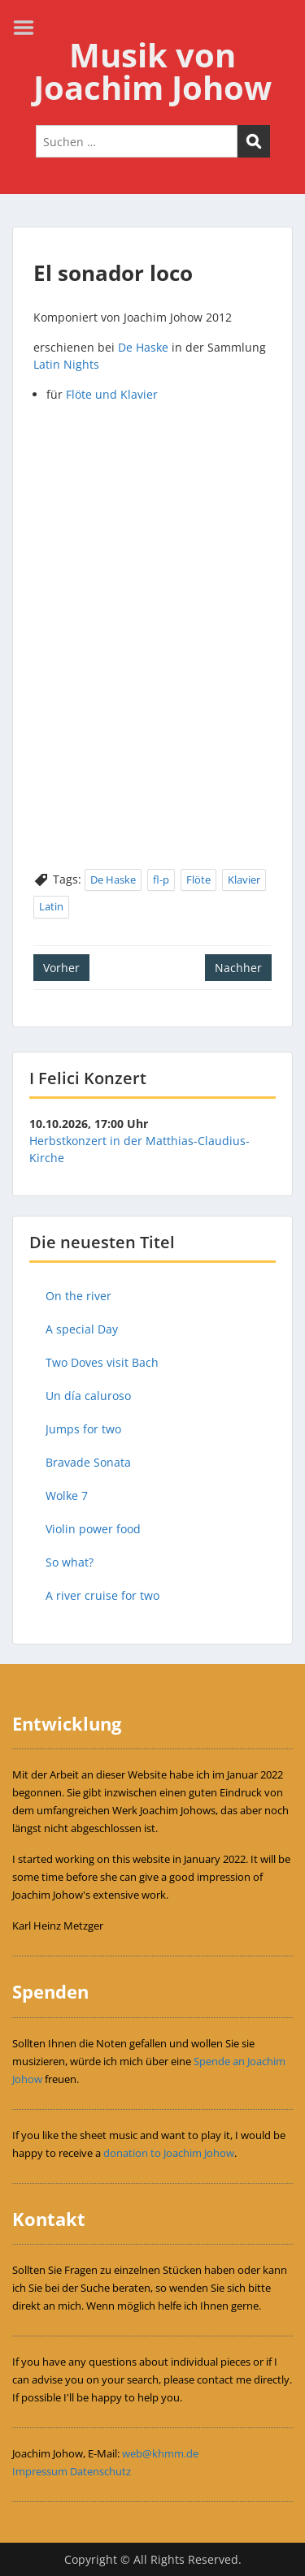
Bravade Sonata (88, 1462)
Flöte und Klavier (112, 394)
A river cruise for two (102, 1595)
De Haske (143, 347)
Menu (29, 27)
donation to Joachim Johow (168, 2153)
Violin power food (93, 1529)
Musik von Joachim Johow (152, 71)
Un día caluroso (88, 1395)
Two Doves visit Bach (102, 1362)
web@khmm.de (160, 2453)
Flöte (198, 879)
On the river (78, 1295)
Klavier (244, 879)
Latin (51, 906)
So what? (70, 1562)
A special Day (82, 1329)
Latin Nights (66, 364)
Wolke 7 (67, 1495)
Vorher (61, 967)
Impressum (40, 2471)
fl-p (161, 879)
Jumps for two (83, 1429)
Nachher (238, 967)
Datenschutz (100, 2471)
